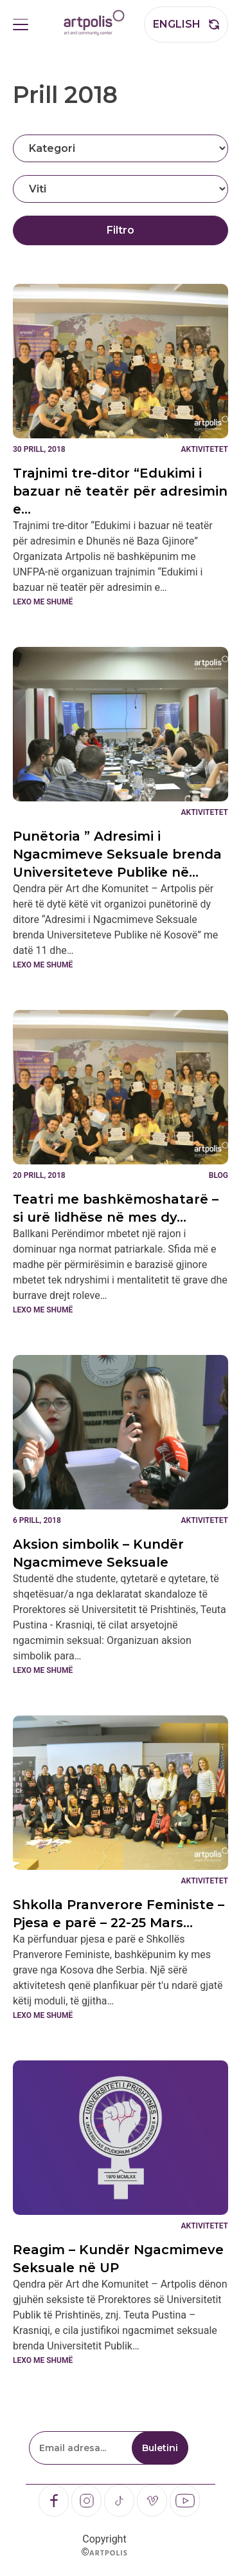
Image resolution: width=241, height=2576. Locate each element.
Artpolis (108, 2553)
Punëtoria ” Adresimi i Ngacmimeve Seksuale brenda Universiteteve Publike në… (117, 854)
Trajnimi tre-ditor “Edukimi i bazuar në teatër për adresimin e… (120, 491)
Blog (218, 1175)
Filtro (120, 230)
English (177, 24)
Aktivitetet (204, 449)
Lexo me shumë (43, 601)
